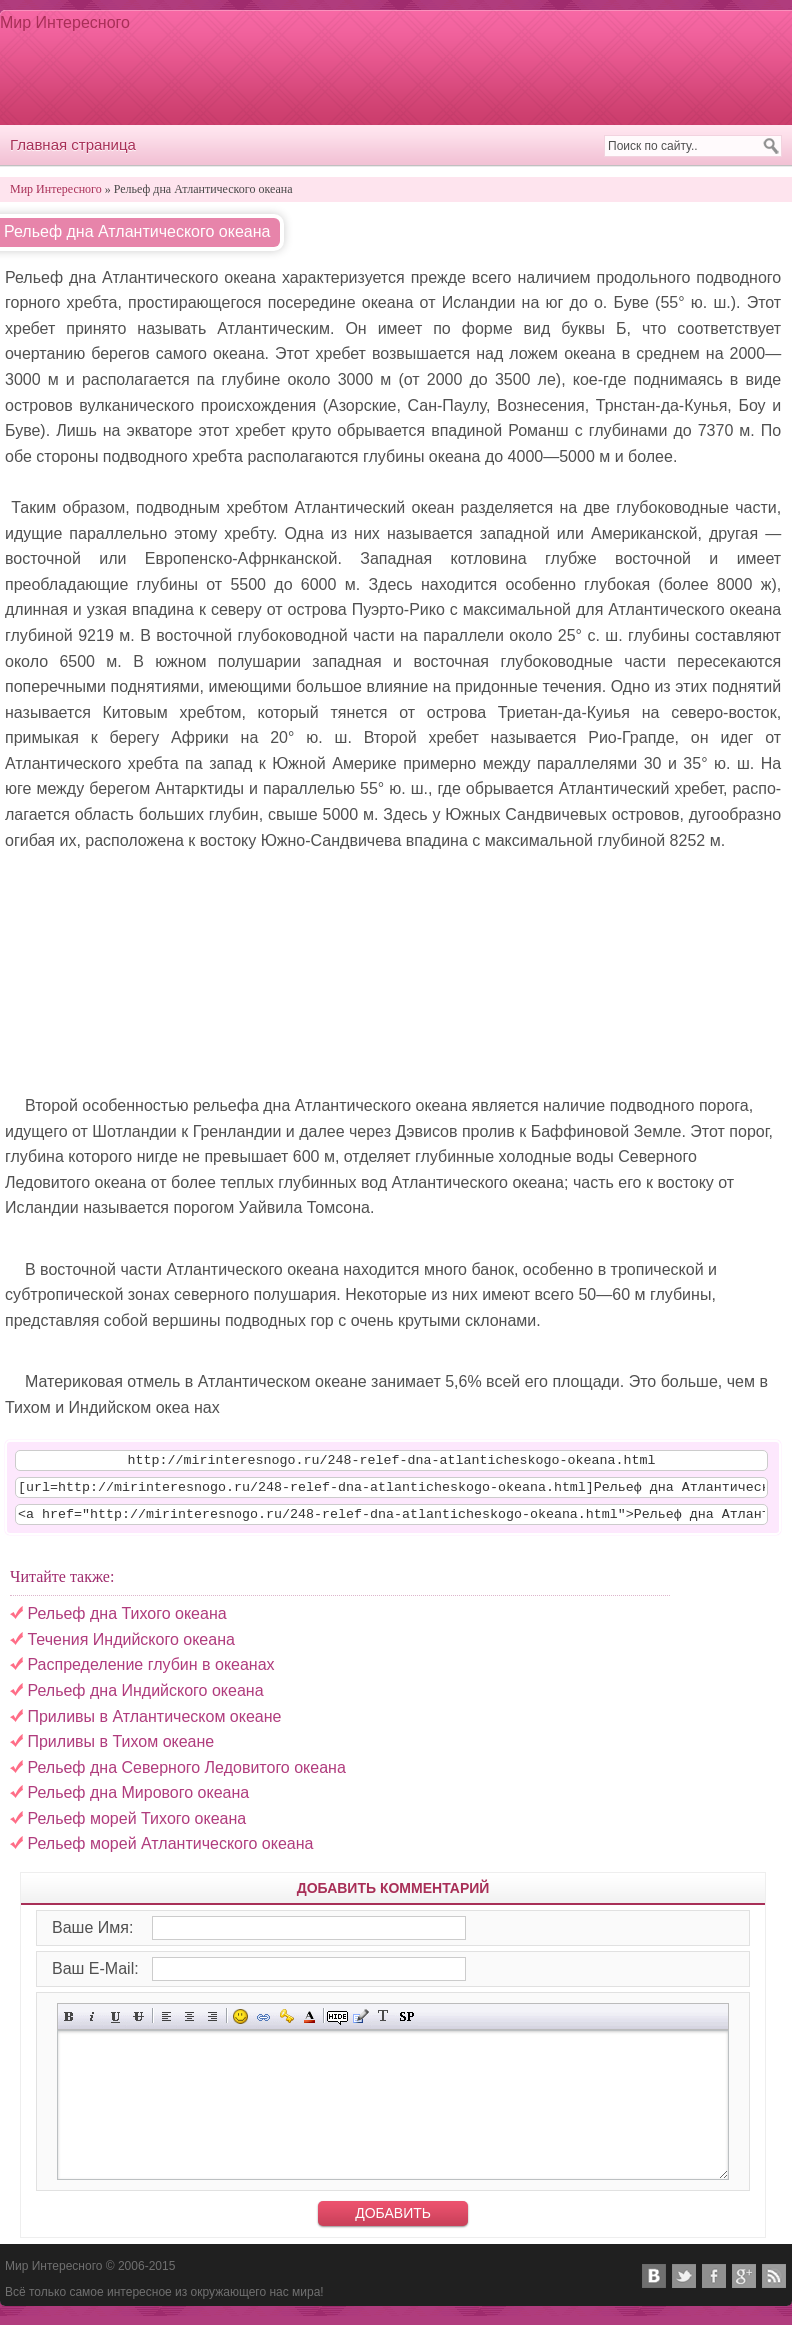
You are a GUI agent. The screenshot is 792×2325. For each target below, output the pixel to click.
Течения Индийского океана (130, 1648)
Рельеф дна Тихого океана (126, 1622)
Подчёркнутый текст (115, 2025)
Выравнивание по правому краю (212, 2025)
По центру (189, 2025)
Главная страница (73, 144)
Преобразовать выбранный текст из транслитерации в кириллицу (383, 2025)
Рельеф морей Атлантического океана (170, 1852)
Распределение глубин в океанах (150, 1673)
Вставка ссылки (263, 2025)
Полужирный (69, 2025)
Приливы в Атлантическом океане (154, 1725)
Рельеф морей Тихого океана (136, 1827)
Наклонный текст (92, 2025)
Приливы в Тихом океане (120, 1750)
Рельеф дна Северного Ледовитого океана (186, 1776)
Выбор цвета (309, 2025)
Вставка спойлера (406, 2025)
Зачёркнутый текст (138, 2025)
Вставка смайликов (240, 2025)
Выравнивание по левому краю (166, 2025)
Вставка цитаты (360, 2025)
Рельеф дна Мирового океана (138, 1801)
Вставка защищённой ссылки (286, 2025)
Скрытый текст (337, 2025)
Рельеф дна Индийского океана (145, 1699)
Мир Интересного (65, 22)
